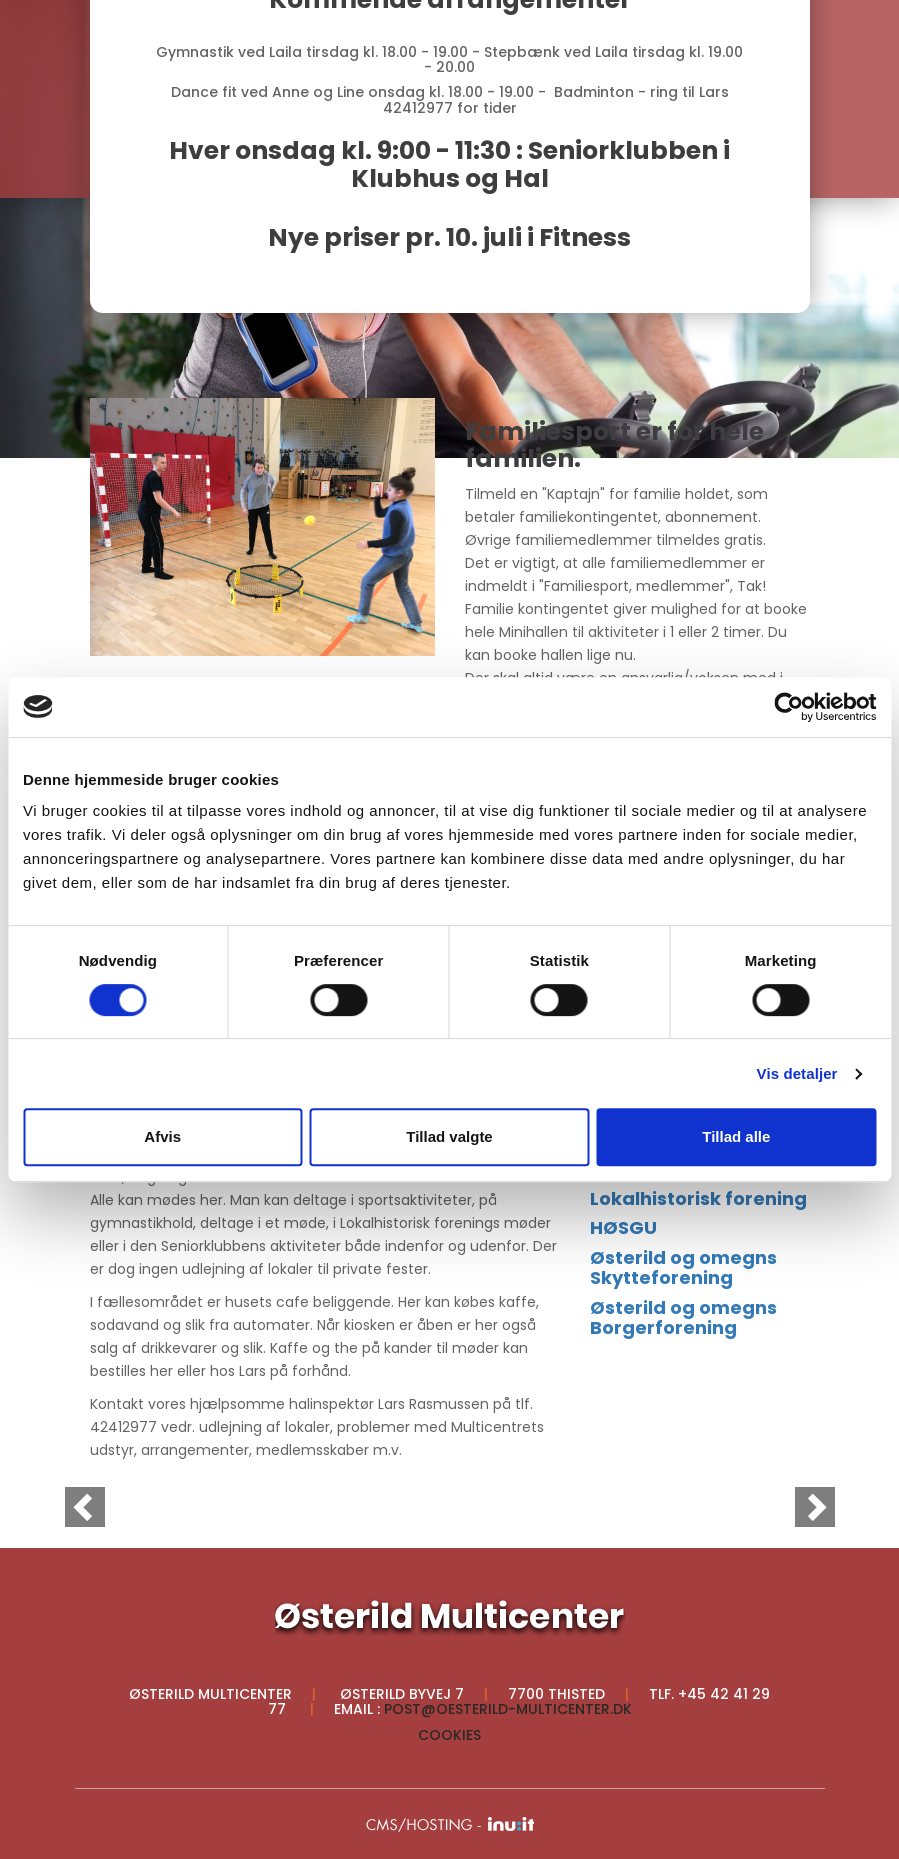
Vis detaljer (797, 1073)
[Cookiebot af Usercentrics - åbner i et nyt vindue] (788, 707)
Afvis (162, 1136)
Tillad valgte (449, 1136)
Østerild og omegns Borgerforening (683, 1317)
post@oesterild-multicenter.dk (508, 1709)
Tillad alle (736, 1136)
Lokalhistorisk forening (698, 1198)
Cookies (449, 1735)
